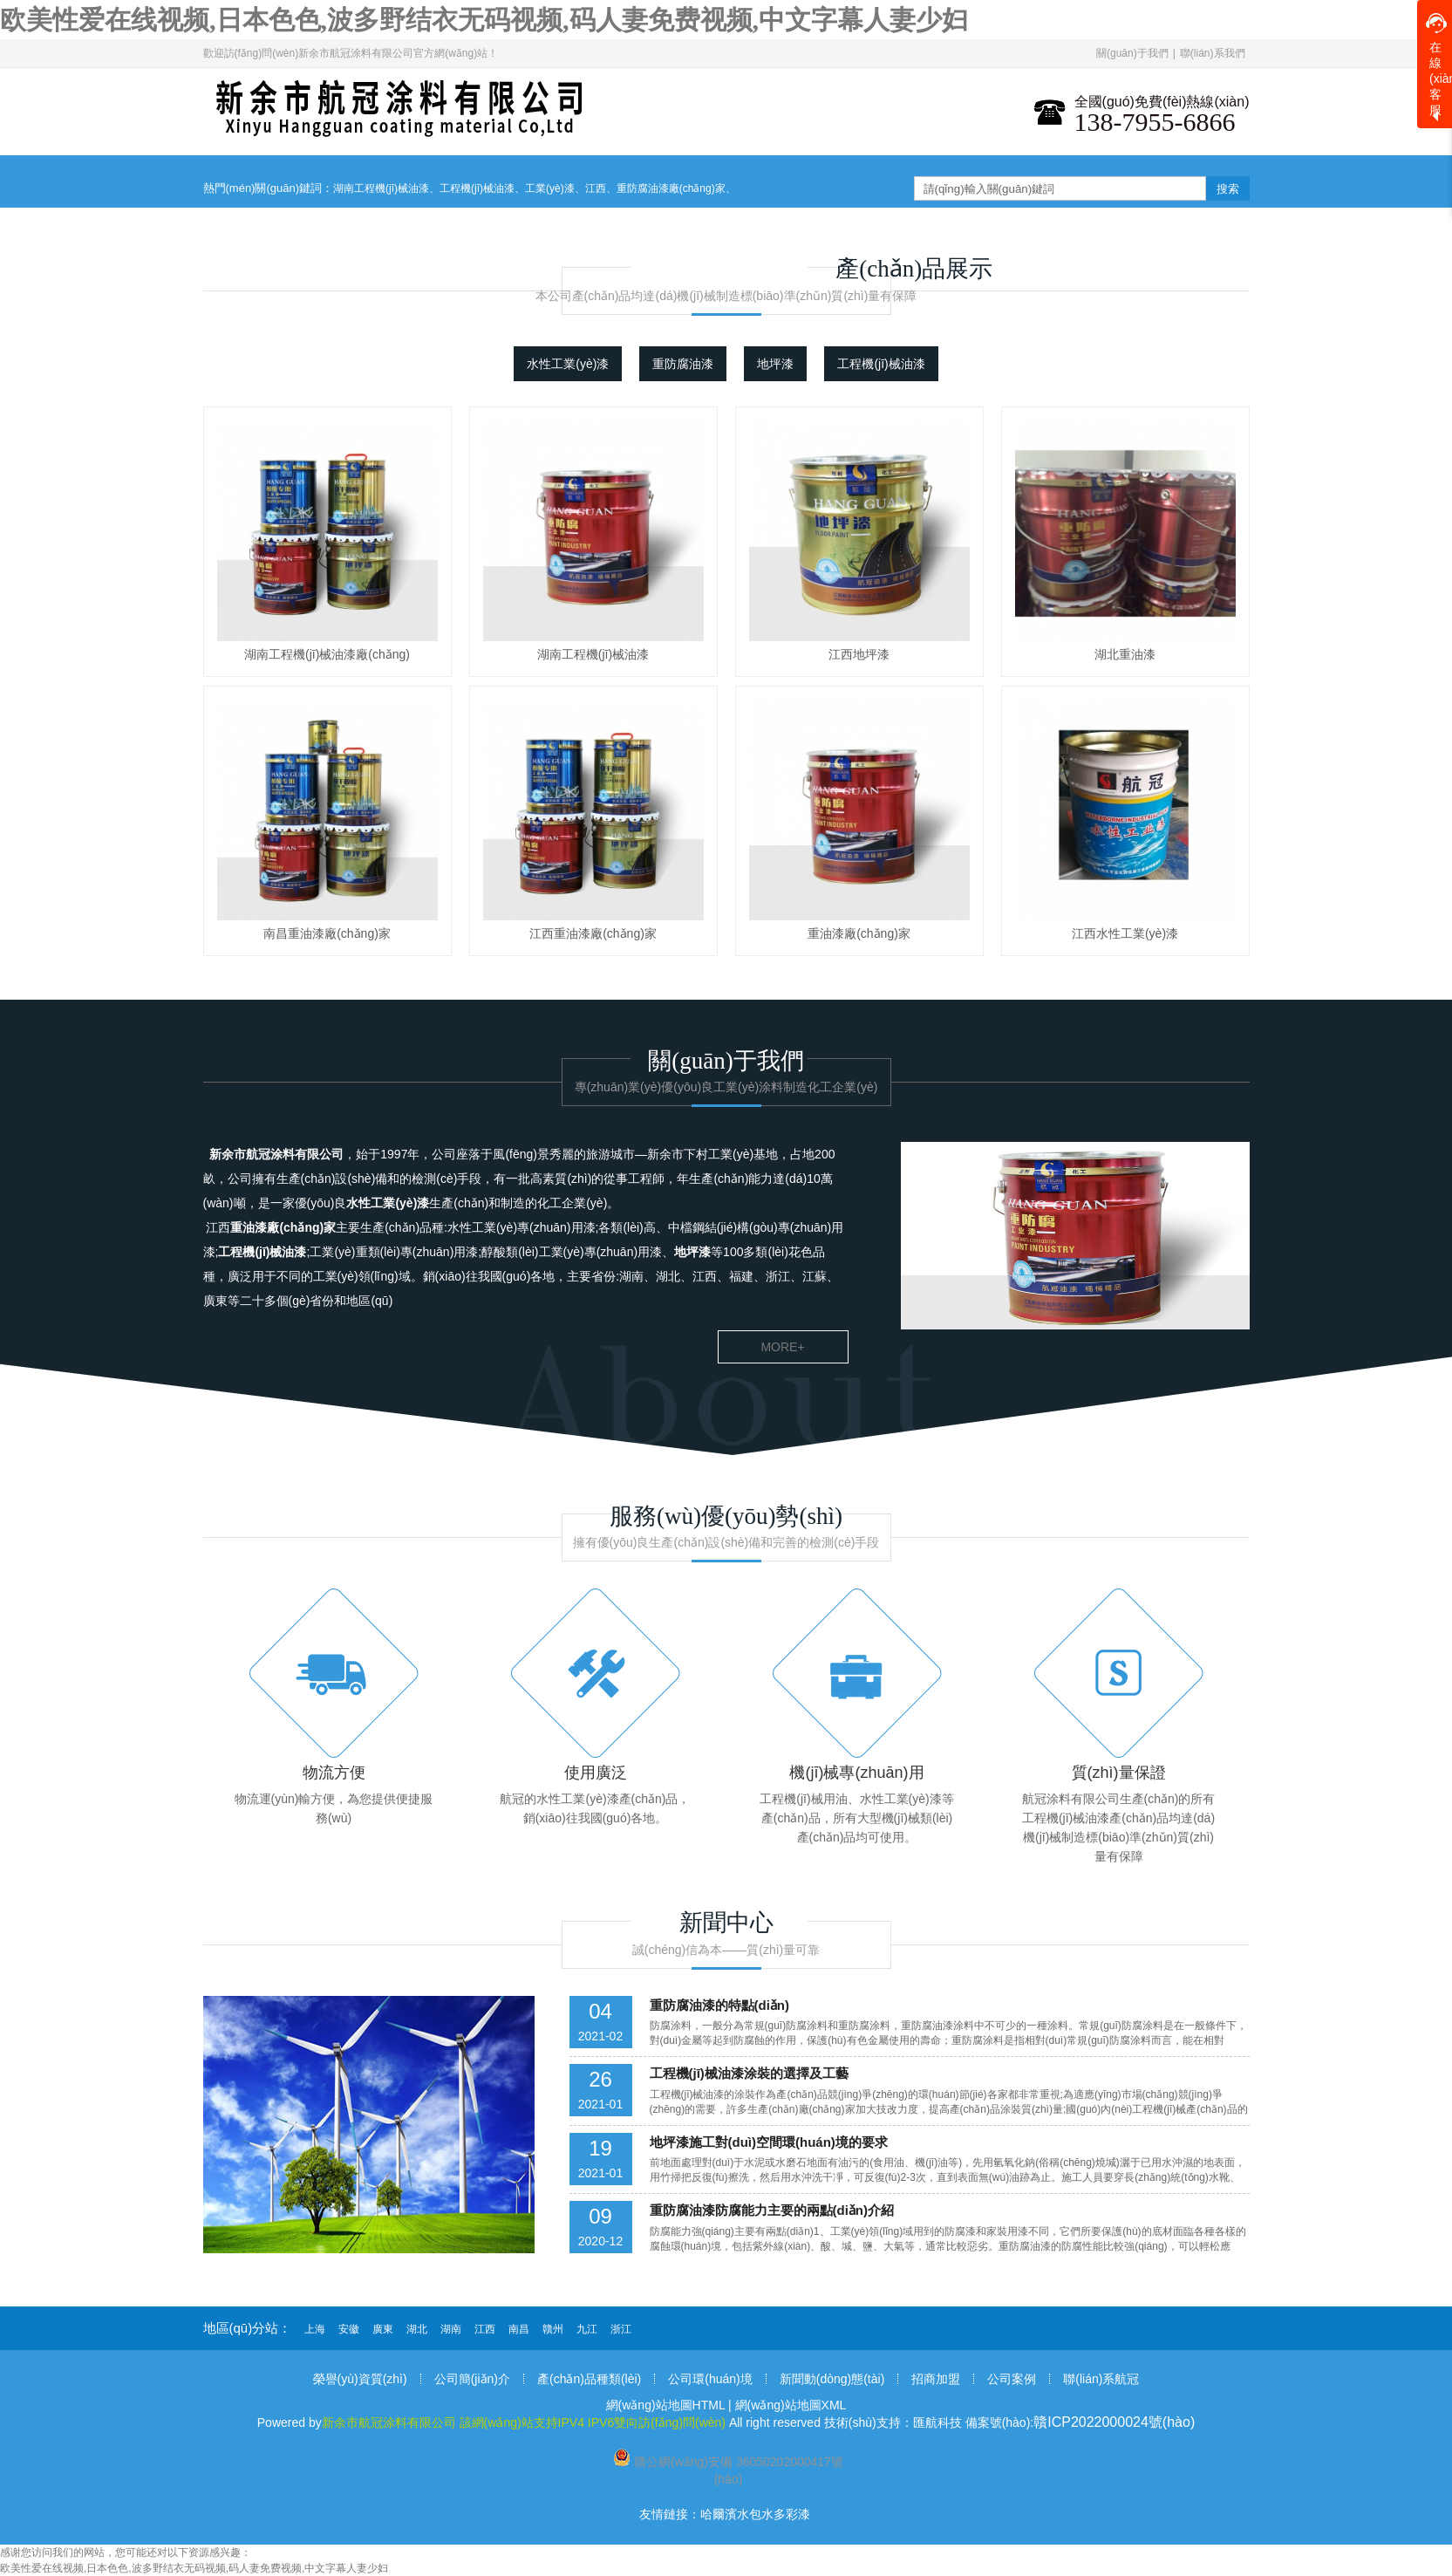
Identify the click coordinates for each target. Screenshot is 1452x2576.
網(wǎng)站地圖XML (791, 2405)
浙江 (620, 2329)
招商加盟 (935, 2379)
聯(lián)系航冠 (1101, 2379)
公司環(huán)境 (710, 2379)
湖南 (450, 2329)
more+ (782, 1347)
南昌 (518, 2329)
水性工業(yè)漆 (568, 364)
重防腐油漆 (682, 364)
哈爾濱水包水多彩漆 (755, 2514)
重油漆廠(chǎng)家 (283, 1227)
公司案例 (1011, 2379)
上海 (314, 2329)
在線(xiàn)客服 (1439, 65)
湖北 (416, 2329)
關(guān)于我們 (1132, 53)
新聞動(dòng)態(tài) (832, 2379)
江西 (595, 188)
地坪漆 (775, 364)
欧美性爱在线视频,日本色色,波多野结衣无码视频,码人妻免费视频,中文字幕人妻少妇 (484, 19)
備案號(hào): (1080, 2422)
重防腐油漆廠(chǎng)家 (671, 188)
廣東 (382, 2329)
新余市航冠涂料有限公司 (276, 1154)
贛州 (552, 2329)
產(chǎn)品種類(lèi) (589, 2379)
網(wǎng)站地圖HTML (666, 2405)
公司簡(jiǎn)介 (472, 2379)
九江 (586, 2329)
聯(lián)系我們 (1212, 53)
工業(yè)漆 (550, 188)
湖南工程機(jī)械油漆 (381, 188)
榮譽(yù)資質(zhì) (360, 2379)
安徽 (348, 2329)
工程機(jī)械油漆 (477, 188)
